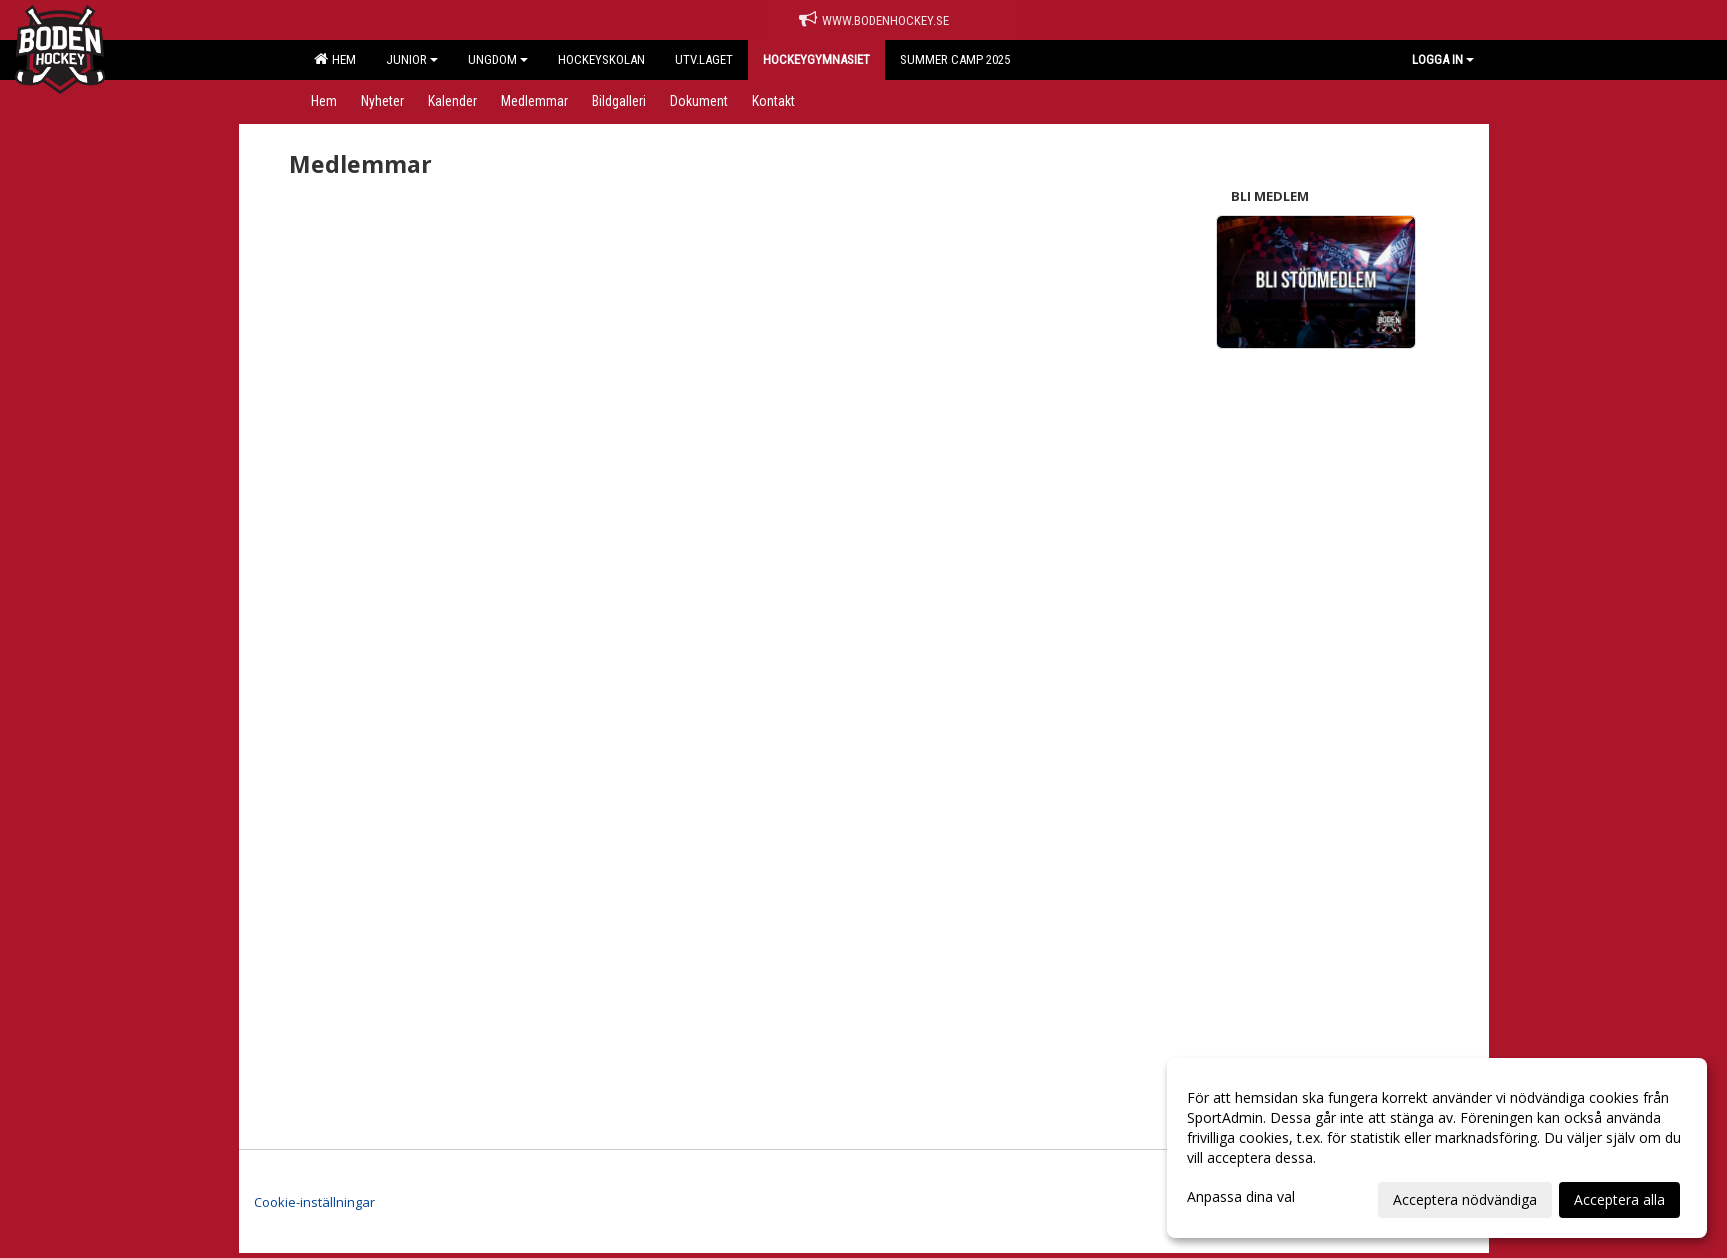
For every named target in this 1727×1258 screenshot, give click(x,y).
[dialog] (1437, 1148)
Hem (335, 59)
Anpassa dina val (1241, 1197)
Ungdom (498, 59)
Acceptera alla (1619, 1199)
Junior (412, 59)
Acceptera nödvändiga (1465, 1199)
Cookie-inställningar (314, 1202)
